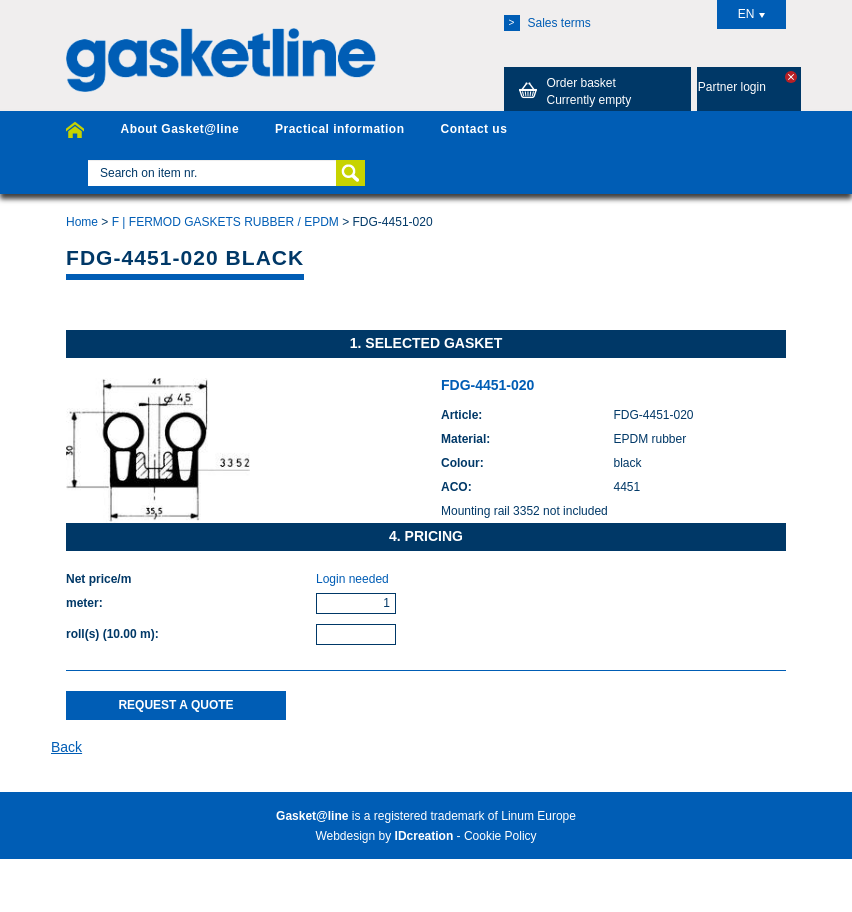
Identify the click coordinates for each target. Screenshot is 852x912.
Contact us (473, 129)
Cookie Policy (500, 836)
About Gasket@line (179, 129)
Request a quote (175, 705)
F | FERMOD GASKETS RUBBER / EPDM (225, 222)
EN (752, 14)
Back (66, 747)
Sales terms (547, 23)
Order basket (572, 91)
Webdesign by (384, 836)
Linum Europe (538, 816)
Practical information (339, 129)
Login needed (352, 579)
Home (82, 222)
